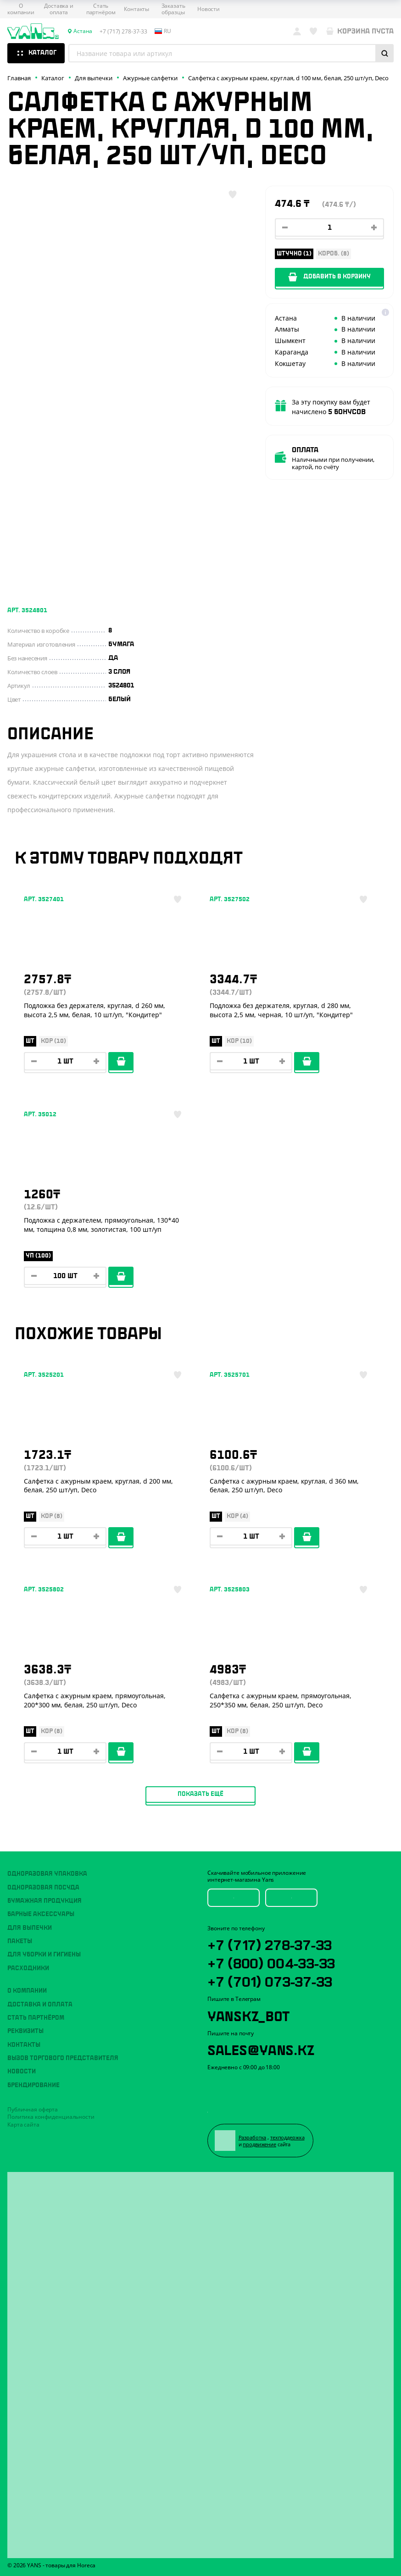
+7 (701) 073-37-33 (269, 1980)
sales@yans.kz (260, 2048)
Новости (208, 9)
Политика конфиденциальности (51, 2117)
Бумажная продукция (44, 1901)
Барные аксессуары (40, 1914)
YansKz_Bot (248, 2014)
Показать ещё (200, 1794)
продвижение (259, 2144)
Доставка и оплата (58, 9)
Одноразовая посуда (43, 1887)
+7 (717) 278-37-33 (269, 1943)
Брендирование (33, 2085)
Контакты (136, 9)
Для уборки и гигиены (44, 1954)
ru (163, 31)
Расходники (28, 1968)
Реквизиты (25, 2031)
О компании (20, 9)
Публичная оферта (32, 2109)
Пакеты (19, 1941)
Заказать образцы (173, 9)
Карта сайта (23, 2124)
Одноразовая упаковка (47, 1874)
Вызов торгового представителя (62, 2058)
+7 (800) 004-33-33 (271, 1962)
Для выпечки (29, 1928)
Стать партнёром (101, 9)
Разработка (253, 2137)
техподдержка (287, 2137)
